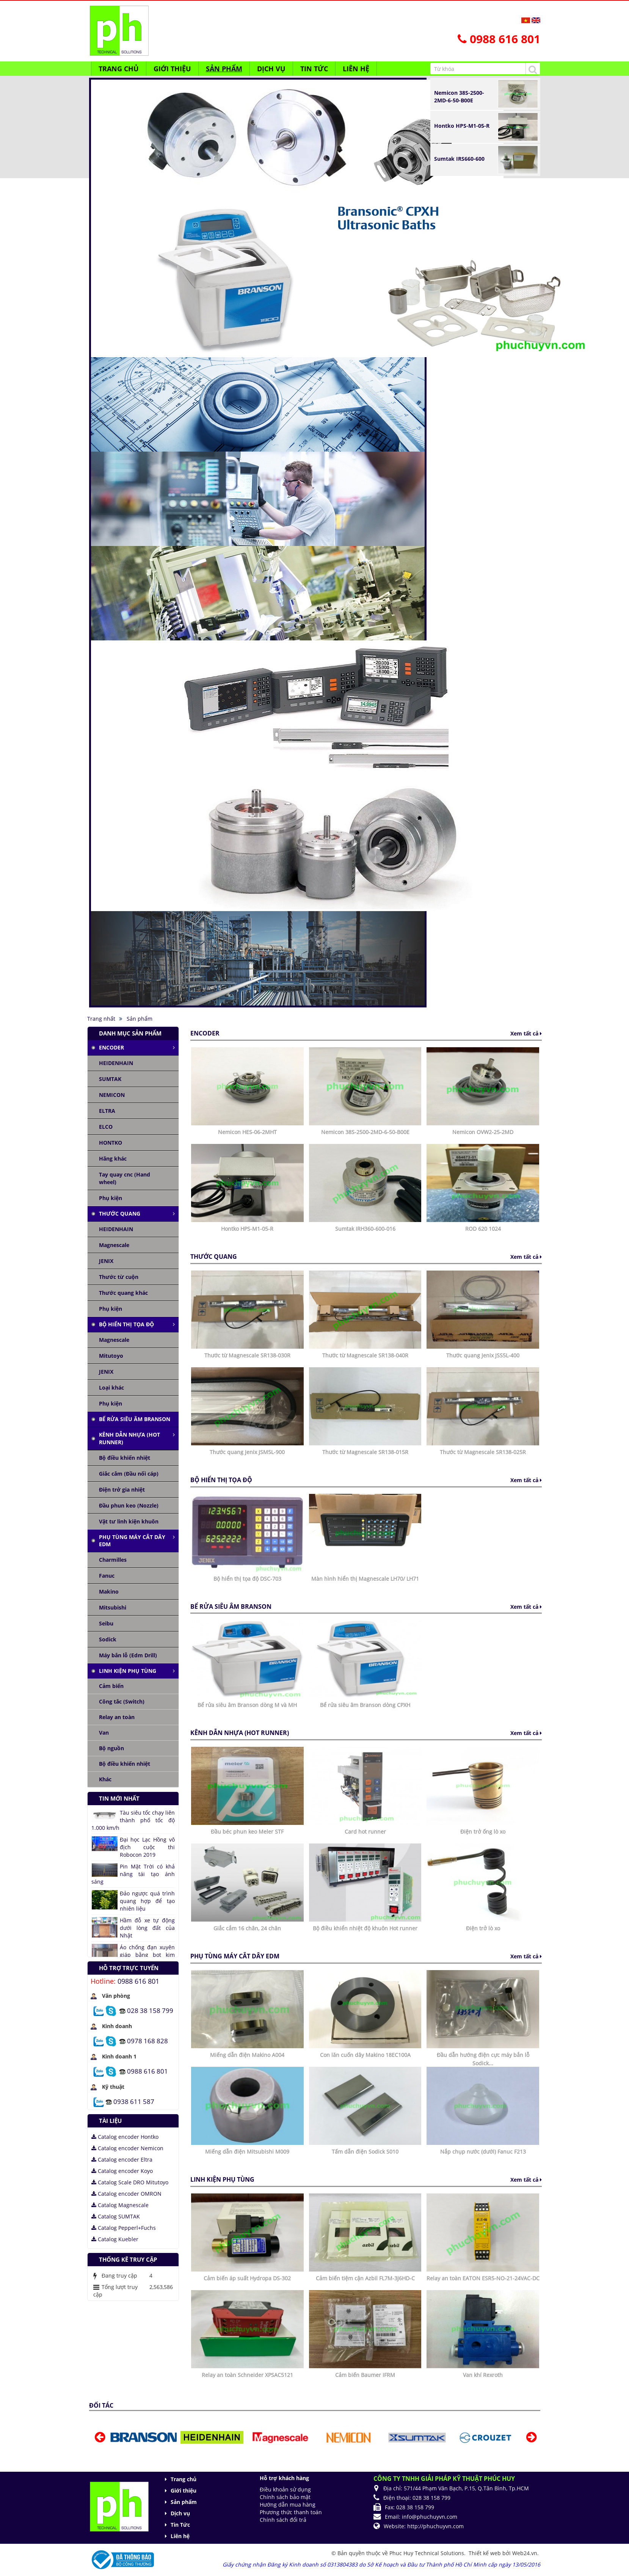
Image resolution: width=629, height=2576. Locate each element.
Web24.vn (524, 2553)
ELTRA (107, 1110)
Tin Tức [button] (314, 68)
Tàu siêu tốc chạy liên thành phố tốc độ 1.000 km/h (133, 1820)
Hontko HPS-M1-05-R (461, 125)
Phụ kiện (110, 1198)
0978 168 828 (147, 2040)
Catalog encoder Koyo (122, 2170)
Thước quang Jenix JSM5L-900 (247, 1452)
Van (104, 1732)
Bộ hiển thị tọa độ (126, 1324)
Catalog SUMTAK (115, 2216)
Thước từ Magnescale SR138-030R (247, 1355)
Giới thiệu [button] (172, 68)
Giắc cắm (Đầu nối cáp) (128, 1473)
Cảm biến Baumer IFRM (365, 2374)
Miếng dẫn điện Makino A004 (247, 2054)
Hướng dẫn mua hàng (287, 2504)
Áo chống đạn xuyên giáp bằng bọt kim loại (147, 1955)
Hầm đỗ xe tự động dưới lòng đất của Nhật (147, 1928)
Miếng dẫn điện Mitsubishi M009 (247, 2151)
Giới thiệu (183, 2490)
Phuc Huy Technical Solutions (426, 2553)
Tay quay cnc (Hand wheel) (124, 1178)
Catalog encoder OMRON (126, 2193)
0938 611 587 (133, 2101)
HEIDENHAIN (116, 1063)
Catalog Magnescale (120, 2205)
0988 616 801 (138, 1981)
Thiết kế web (485, 2553)
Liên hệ (180, 2536)
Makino (109, 1591)
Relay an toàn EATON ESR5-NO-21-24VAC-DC (483, 2278)
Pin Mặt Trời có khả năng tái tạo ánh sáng (133, 1874)
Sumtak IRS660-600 (459, 158)
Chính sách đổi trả (283, 2519)
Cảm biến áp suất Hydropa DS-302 (247, 2278)
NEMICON (112, 1094)
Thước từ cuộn (118, 1276)
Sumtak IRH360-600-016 (365, 1228)
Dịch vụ (180, 2513)
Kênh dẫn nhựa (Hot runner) (129, 1438)
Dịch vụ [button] (271, 68)
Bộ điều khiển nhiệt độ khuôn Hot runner (365, 1928)
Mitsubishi (112, 1607)
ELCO (106, 1126)
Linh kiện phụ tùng (127, 1670)
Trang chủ (183, 2479)
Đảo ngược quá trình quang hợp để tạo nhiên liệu (147, 1901)
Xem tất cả (526, 1033)
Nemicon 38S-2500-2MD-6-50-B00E (459, 96)
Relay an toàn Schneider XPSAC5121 (247, 2374)
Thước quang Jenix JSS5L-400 (482, 1355)
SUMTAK (110, 1078)
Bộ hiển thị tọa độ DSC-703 (247, 1578)
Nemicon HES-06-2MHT (247, 1132)
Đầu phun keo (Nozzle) (128, 1505)
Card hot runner (365, 1831)
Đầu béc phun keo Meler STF (247, 1831)
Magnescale (114, 1245)
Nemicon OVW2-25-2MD (482, 1132)
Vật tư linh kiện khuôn (128, 1521)
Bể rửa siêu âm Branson (134, 1419)
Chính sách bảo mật (285, 2497)
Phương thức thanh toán (291, 2512)
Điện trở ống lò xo (482, 1831)
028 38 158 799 (150, 2010)
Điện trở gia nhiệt (122, 1489)
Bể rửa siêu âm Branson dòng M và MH (247, 1704)
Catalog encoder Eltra (121, 2159)
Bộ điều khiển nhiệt (124, 1457)
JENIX (106, 1260)
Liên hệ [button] (356, 68)
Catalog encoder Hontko (124, 2136)
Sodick (107, 1639)
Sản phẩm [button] (224, 68)
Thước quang (119, 1213)
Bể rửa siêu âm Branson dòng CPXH (365, 1704)
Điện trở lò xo (483, 1928)
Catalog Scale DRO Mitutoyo (129, 2182)
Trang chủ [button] (119, 68)
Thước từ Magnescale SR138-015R (365, 1452)
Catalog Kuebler (114, 2239)
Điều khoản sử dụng (285, 2489)
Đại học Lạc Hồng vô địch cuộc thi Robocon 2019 (147, 1847)
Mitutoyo (111, 1355)
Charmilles (113, 1559)
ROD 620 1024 (483, 1228)
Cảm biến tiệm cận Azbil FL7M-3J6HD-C (365, 2278)
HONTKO (110, 1142)
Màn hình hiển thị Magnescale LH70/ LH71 (365, 1578)
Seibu (106, 1623)
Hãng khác (113, 1158)
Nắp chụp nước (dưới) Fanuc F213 (483, 2151)
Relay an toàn (117, 1717)
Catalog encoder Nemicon (127, 2148)
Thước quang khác (123, 1292)
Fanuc (107, 1575)
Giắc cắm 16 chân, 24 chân (247, 1928)
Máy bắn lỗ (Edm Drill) (128, 1655)
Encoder (111, 1047)
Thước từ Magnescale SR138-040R (365, 1355)
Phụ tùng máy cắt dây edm (132, 1540)
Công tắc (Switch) (121, 1701)
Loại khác (111, 1387)
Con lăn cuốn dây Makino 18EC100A (365, 2054)
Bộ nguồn (111, 1748)
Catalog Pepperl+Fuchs (123, 2227)
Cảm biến (111, 1686)
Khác (105, 1779)
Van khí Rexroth (483, 2374)
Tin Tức (180, 2524)
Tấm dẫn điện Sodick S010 (365, 2151)
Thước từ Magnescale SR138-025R (483, 1452)
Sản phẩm (184, 2501)
